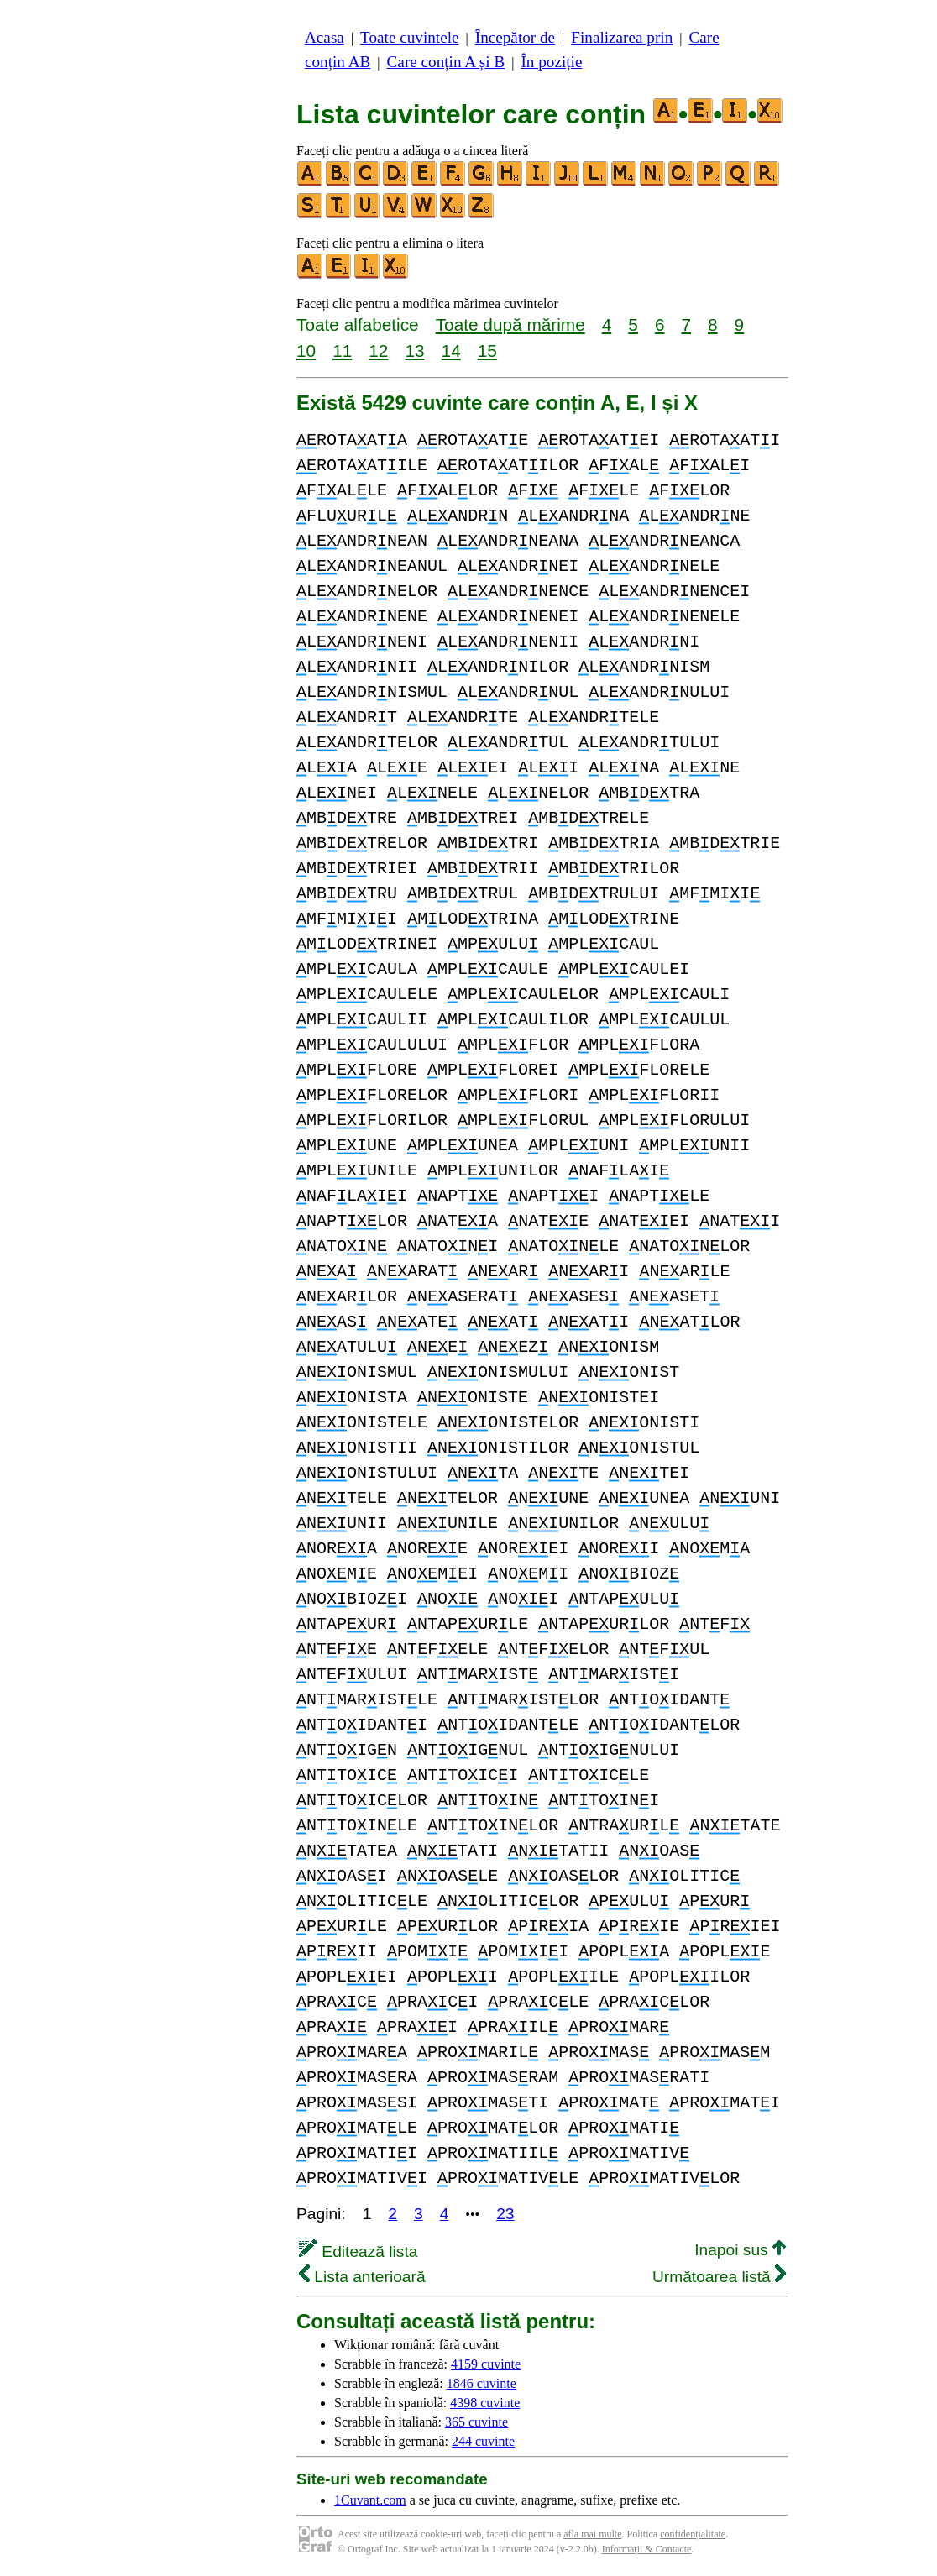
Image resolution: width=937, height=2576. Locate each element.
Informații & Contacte (647, 2549)
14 (451, 350)
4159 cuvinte (486, 2364)
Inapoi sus (740, 2250)
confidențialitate (692, 2534)
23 (505, 2214)
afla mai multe (592, 2534)
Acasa (324, 37)
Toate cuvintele (409, 37)
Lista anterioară (362, 2276)
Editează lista (358, 2251)
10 (306, 350)
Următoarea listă (719, 2276)
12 (378, 350)
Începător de (515, 37)
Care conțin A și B (446, 62)
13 (414, 350)
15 (487, 350)
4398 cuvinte (485, 2402)
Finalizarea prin (622, 37)
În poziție (551, 62)
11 (342, 350)
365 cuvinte (476, 2422)
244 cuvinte (483, 2441)
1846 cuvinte (481, 2383)
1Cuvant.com (370, 2500)
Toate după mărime (510, 324)
